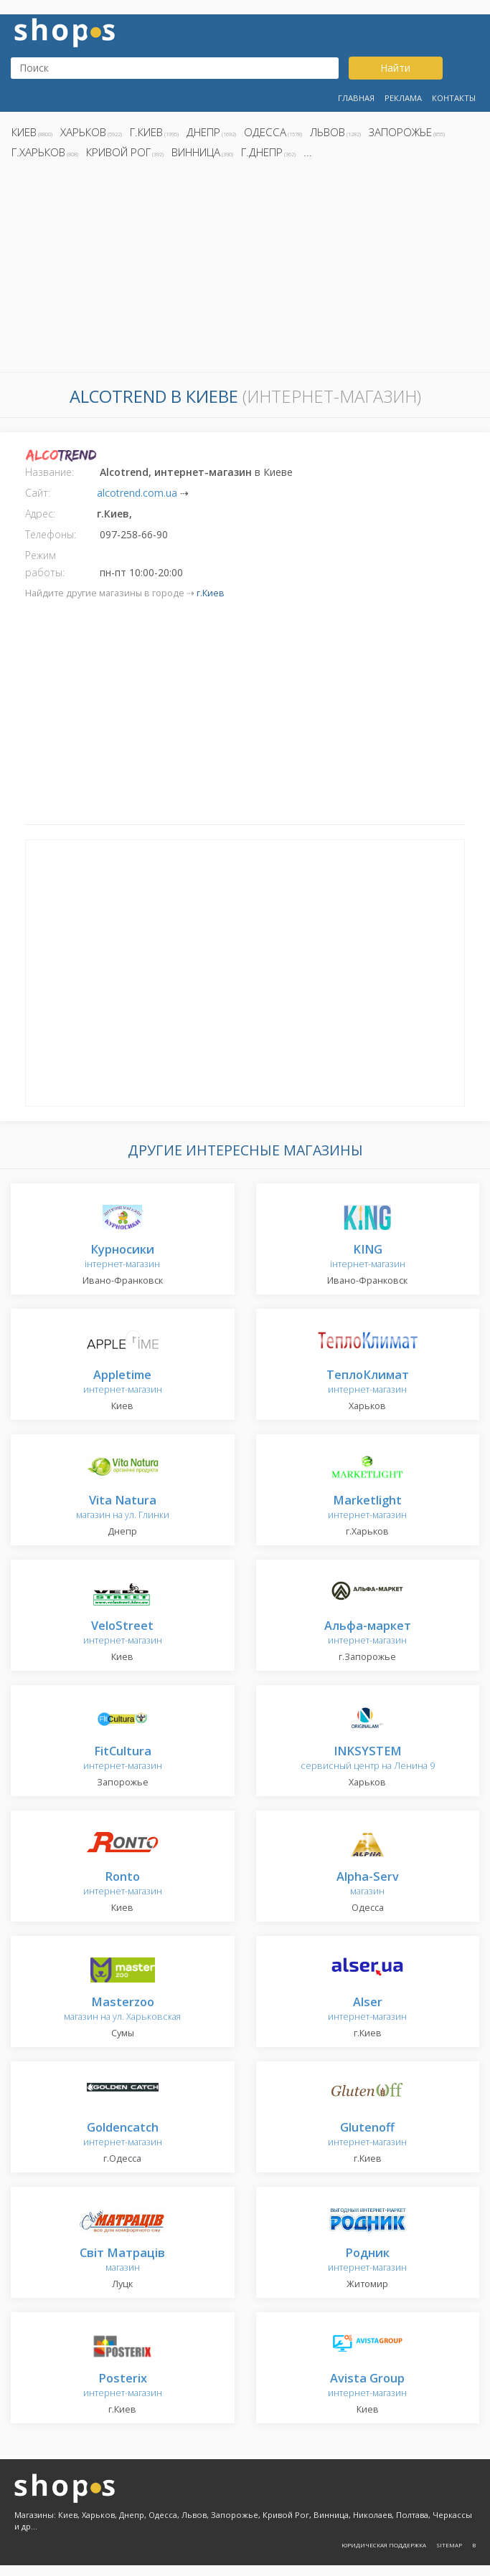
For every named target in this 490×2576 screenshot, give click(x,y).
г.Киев (146, 132)
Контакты (454, 97)
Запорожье (400, 132)
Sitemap (449, 2545)
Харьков (83, 132)
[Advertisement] (245, 269)
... (307, 152)
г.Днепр (262, 152)
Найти (395, 68)
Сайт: (37, 493)
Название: (49, 472)
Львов (327, 132)
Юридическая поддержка (383, 2545)
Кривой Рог (118, 152)
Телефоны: (50, 534)
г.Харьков (38, 152)
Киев (24, 132)
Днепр (203, 132)
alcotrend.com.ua (137, 493)
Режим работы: (45, 563)
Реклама (403, 97)
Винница (195, 152)
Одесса (265, 132)
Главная (356, 97)
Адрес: (40, 513)
